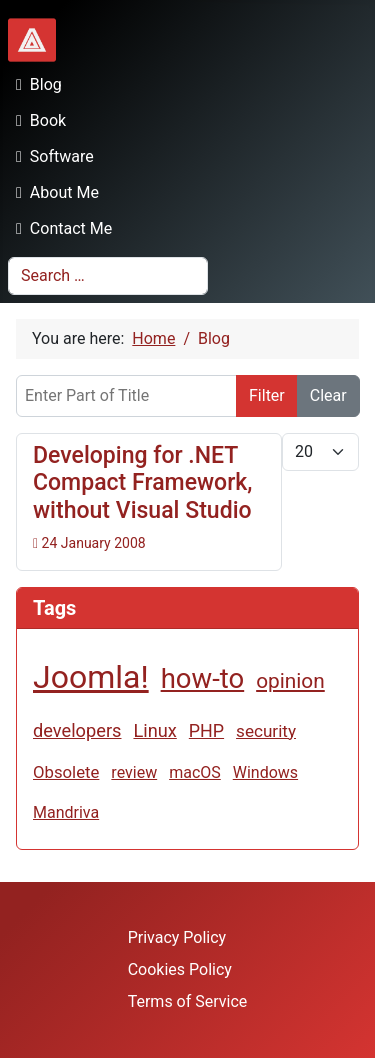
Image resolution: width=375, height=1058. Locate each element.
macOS (195, 772)
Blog (35, 84)
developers (77, 730)
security (266, 731)
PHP (206, 730)
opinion (290, 681)
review (134, 772)
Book (37, 120)
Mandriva (66, 812)
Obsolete (66, 772)
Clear (328, 395)
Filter (267, 395)
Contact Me (60, 228)
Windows (265, 772)
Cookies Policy (180, 969)
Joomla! (91, 677)
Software (51, 156)
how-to (203, 678)
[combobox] (108, 276)
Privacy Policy (177, 937)
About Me (53, 192)
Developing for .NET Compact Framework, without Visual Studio (143, 483)
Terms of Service (188, 1001)
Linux (154, 730)
